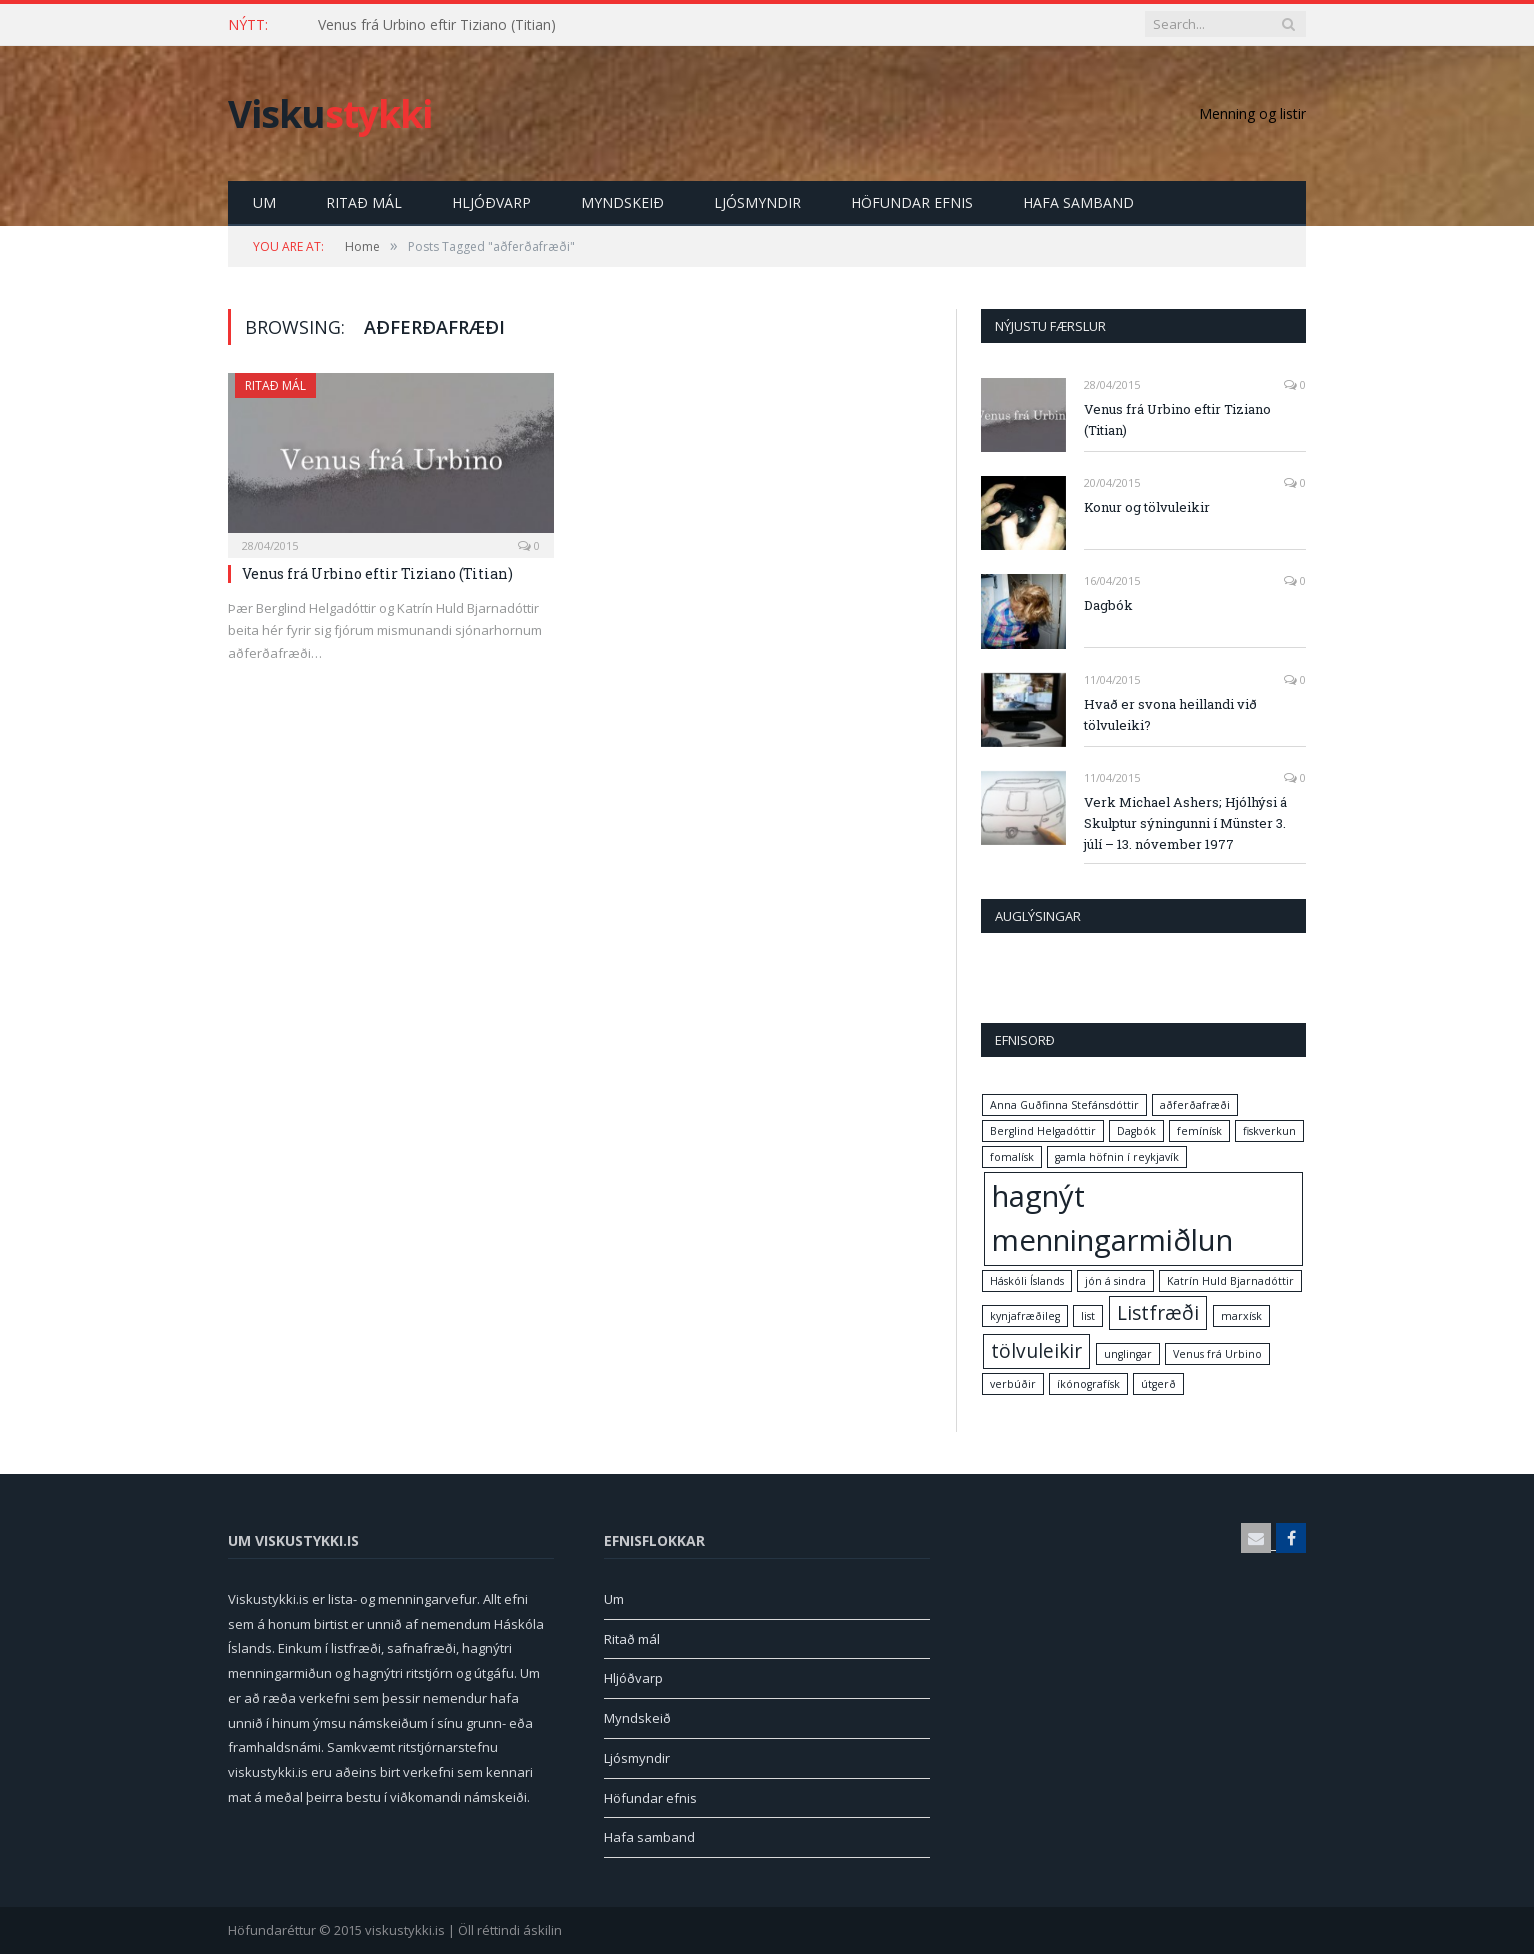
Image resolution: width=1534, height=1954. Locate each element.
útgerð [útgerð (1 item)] (1158, 1384)
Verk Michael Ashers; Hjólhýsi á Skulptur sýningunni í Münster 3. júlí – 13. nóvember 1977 (1185, 823)
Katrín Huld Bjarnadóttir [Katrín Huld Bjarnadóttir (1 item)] (1230, 1281)
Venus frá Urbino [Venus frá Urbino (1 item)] (1217, 1354)
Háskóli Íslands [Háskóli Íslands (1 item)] (1027, 1281)
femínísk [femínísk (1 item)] (1199, 1131)
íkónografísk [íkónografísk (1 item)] (1088, 1384)
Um (264, 202)
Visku (330, 113)
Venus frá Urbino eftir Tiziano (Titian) (437, 25)
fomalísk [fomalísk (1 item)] (1012, 1157)
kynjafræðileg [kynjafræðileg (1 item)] (1025, 1316)
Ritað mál (364, 202)
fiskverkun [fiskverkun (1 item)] (1269, 1131)
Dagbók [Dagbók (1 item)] (1136, 1131)
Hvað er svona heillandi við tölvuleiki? (1170, 714)
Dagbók (1108, 605)
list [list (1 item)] (1088, 1316)
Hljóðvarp (491, 202)
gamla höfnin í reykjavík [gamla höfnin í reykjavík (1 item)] (1117, 1157)
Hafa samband (1078, 202)
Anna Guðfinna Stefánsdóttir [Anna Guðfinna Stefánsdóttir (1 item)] (1064, 1105)
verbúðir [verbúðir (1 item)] (1013, 1384)
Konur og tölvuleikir (1147, 507)
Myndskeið (622, 202)
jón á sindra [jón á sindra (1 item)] (1115, 1281)
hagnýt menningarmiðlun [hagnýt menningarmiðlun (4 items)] (1112, 1218)
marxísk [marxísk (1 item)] (1241, 1316)
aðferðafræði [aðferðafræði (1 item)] (1195, 1105)
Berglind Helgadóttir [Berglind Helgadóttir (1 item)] (1043, 1131)
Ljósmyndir (757, 202)
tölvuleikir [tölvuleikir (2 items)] (1036, 1351)
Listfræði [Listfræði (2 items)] (1158, 1313)
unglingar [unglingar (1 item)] (1128, 1354)
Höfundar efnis (912, 202)
